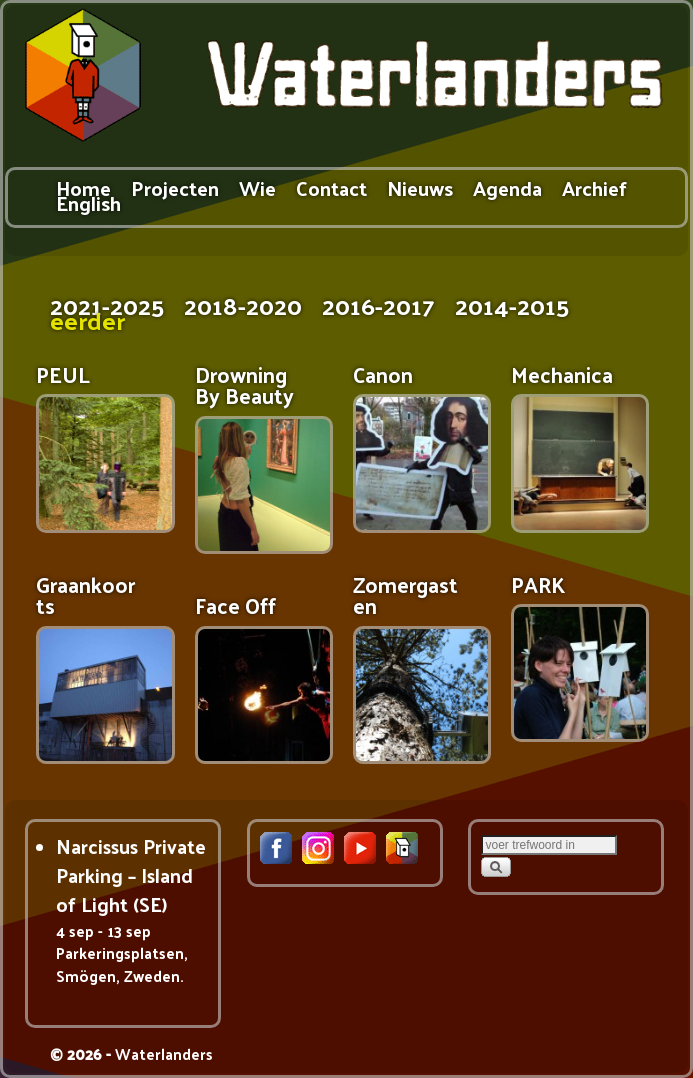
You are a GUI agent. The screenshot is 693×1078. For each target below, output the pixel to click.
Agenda (507, 187)
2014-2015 (512, 304)
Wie (257, 187)
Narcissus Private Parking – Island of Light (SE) (131, 875)
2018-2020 (243, 304)
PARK (538, 584)
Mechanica (562, 374)
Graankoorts (85, 595)
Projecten (175, 187)
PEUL (63, 374)
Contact (331, 187)
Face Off (235, 605)
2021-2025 (107, 304)
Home (83, 187)
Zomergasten (405, 595)
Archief (594, 187)
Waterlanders (164, 1053)
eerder (87, 319)
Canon (383, 374)
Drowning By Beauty (244, 385)
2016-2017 (378, 304)
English (88, 202)
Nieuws (420, 187)
